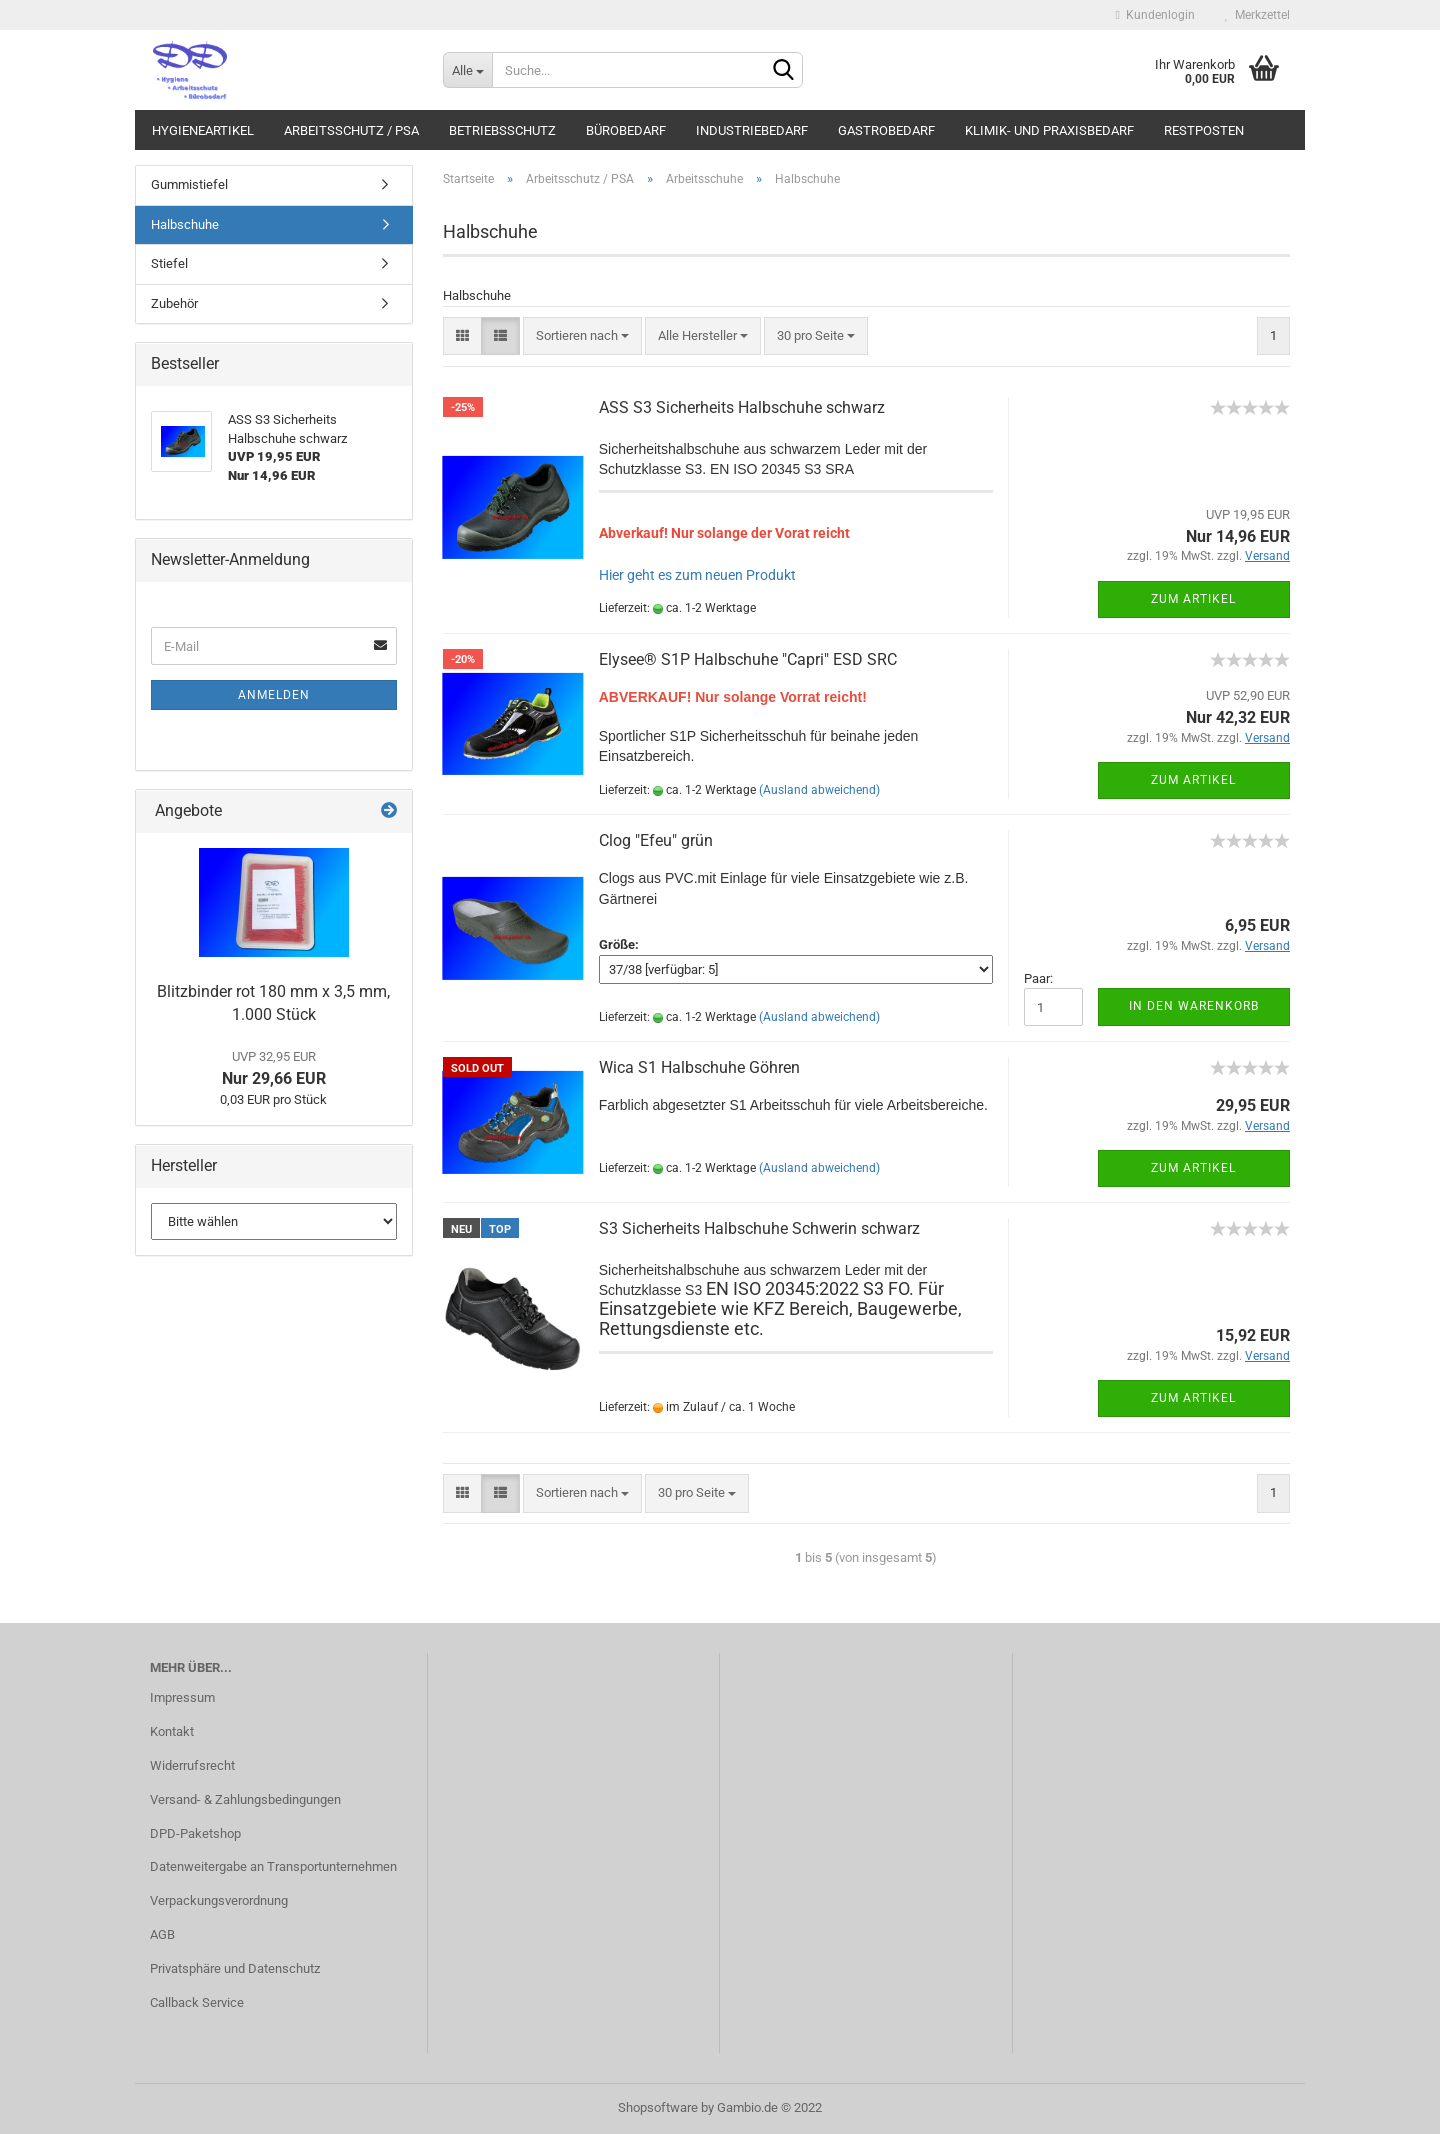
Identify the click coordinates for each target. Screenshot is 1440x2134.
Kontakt (172, 1731)
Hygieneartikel (203, 130)
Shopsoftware (658, 2107)
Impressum (182, 1697)
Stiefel (169, 263)
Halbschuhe (185, 224)
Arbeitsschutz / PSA (351, 130)
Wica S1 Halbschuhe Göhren (699, 1067)
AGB (162, 1934)
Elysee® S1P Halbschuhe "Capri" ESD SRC (748, 659)
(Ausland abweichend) (819, 790)
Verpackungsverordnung (219, 1900)
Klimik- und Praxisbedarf (1049, 130)
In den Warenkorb (1194, 1006)
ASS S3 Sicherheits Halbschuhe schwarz (742, 407)
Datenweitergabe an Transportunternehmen (273, 1866)
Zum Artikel (1193, 599)
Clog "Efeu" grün (656, 840)
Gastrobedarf (886, 130)
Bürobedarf (626, 130)
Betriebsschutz (502, 130)
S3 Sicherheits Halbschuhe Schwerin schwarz (759, 1228)
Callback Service (197, 2002)
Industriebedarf (752, 130)
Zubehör (174, 303)
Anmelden (274, 695)
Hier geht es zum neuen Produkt (697, 575)
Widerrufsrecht (192, 1765)
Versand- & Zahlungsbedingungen (245, 1799)
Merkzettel (1257, 15)
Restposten (1204, 130)
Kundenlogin (1155, 15)
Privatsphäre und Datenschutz (235, 1968)
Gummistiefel (189, 184)
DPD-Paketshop (195, 1833)
